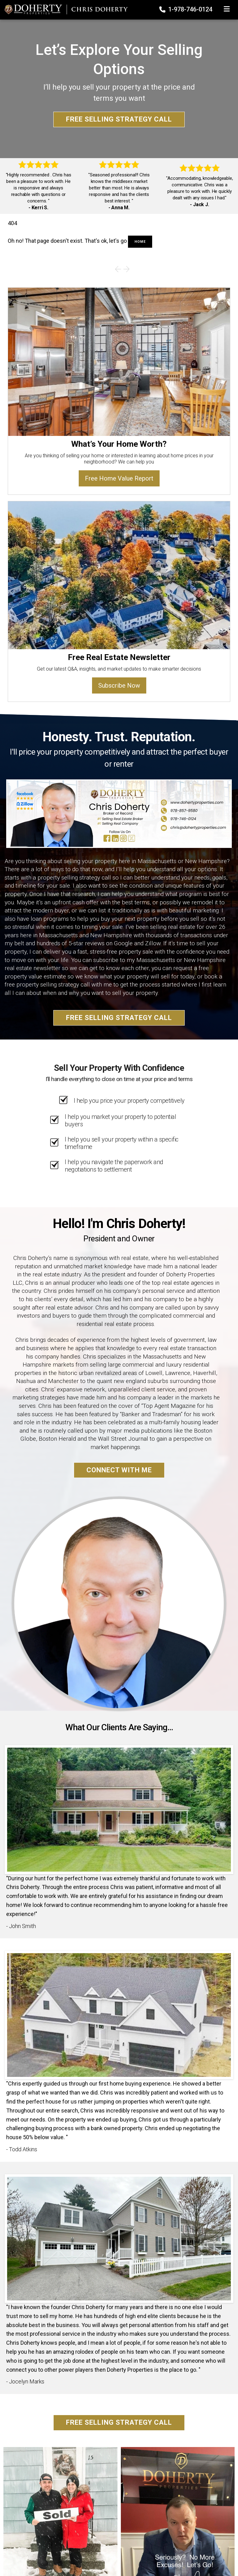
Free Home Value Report (119, 478)
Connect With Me (119, 1470)
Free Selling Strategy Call (119, 119)
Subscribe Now (119, 685)
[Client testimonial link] (119, 1809)
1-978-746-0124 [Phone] (186, 9)
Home (140, 242)
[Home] (64, 9)
